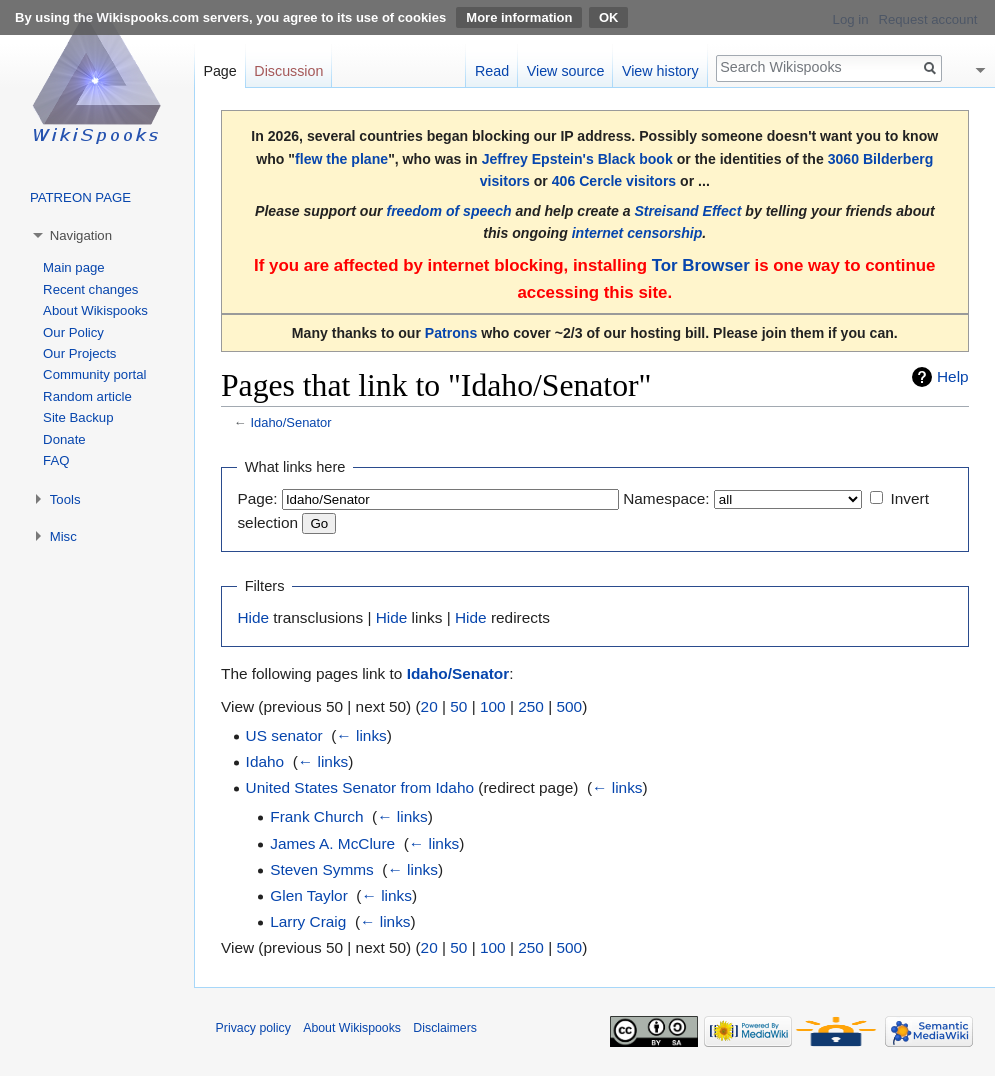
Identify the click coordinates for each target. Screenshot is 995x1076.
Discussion (288, 71)
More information (519, 17)
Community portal (94, 374)
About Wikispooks (95, 310)
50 (458, 706)
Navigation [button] (81, 235)
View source (566, 71)
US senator (284, 735)
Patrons (451, 333)
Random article (87, 396)
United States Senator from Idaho (360, 787)
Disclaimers (445, 1028)
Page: (257, 498)
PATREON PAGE (80, 197)
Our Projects (79, 353)
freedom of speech (448, 211)
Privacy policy (253, 1028)
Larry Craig (308, 921)
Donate (64, 439)
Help (953, 376)
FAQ (56, 460)
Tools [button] (65, 499)
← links (361, 735)
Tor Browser (701, 265)
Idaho (265, 761)
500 (569, 706)
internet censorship (637, 233)
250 (531, 706)
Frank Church (316, 816)
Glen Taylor (309, 895)
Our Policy (73, 332)
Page (219, 71)
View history (660, 71)
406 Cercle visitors (614, 181)
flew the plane (341, 159)
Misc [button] (63, 536)
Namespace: (666, 498)
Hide (253, 617)
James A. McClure (332, 843)
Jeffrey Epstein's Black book (577, 159)
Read (492, 71)
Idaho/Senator (290, 422)
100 (493, 706)
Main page (74, 267)
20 (429, 706)
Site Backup (78, 417)
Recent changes (90, 289)
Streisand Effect (687, 211)
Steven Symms (322, 869)
